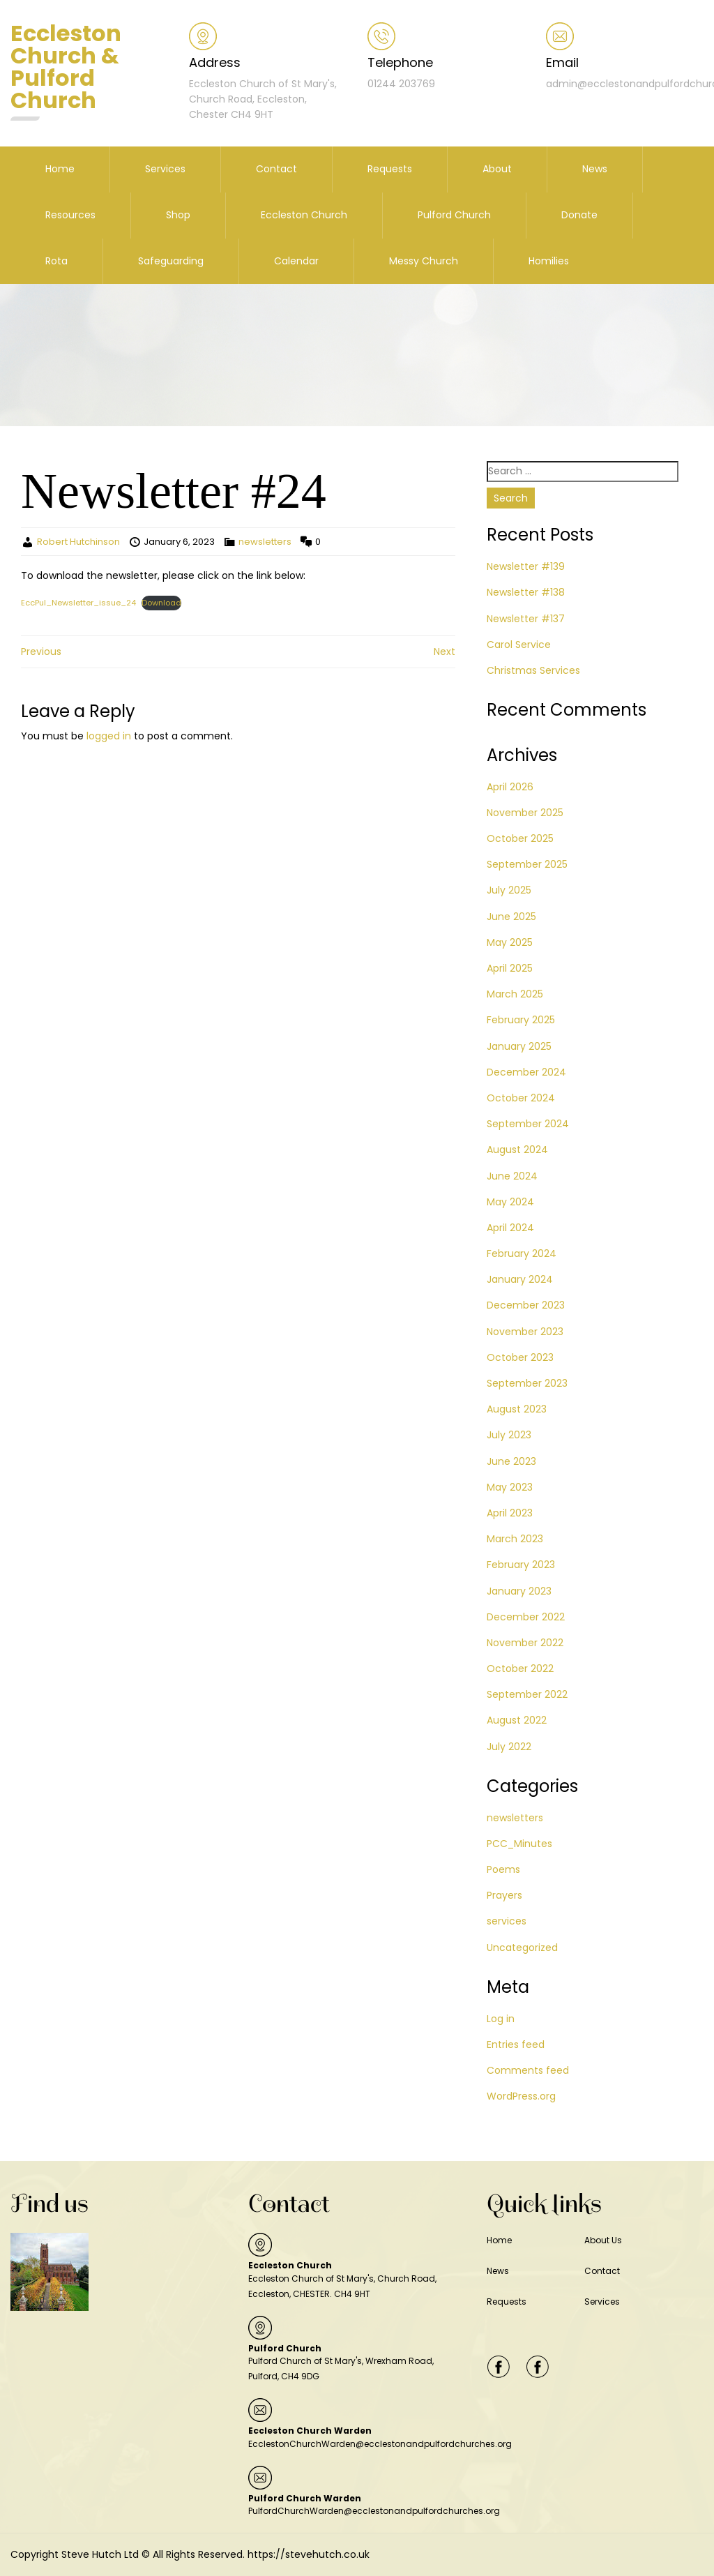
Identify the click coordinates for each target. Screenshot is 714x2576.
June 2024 (512, 1176)
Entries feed (516, 2044)
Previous (41, 651)
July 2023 (509, 1435)
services (506, 1921)
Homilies (549, 261)
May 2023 (510, 1487)
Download (161, 602)
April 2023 (510, 1513)
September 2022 (527, 1694)
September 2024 (528, 1124)
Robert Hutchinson (78, 541)
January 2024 (520, 1279)
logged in (108, 736)
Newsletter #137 (526, 619)
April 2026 (510, 787)
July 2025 (509, 890)
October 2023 (520, 1357)
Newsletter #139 (526, 566)
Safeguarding (171, 261)
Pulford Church (454, 215)
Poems (503, 1869)
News (594, 169)
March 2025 (515, 994)
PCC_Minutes (519, 1844)
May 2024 (510, 1202)
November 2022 (525, 1643)
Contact (276, 169)
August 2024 (517, 1150)
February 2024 (521, 1253)
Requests (389, 169)
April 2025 (510, 968)
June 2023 (511, 1461)
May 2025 (510, 942)
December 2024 (526, 1072)
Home (60, 169)
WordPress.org (521, 2096)
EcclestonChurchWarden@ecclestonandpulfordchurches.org (380, 2444)
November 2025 (525, 813)
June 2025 (511, 917)
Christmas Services (533, 670)
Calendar (296, 261)
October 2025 (520, 838)
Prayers (504, 1895)
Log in (501, 2019)
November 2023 (525, 1332)
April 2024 (510, 1228)
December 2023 (526, 1305)
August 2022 (517, 1720)
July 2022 (509, 1747)
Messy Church (423, 261)
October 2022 (520, 1668)
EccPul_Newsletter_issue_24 (78, 602)
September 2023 (527, 1383)
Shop (178, 215)
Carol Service (519, 644)
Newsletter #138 (526, 592)
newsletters (264, 541)
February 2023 (521, 1565)
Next (444, 651)
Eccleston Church (304, 215)
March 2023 (515, 1539)
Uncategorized (522, 1947)
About (497, 169)
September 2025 (527, 864)
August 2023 (517, 1409)
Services (165, 169)
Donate (579, 215)
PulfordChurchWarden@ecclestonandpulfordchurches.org (374, 2511)
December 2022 (526, 1617)
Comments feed (528, 2070)
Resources (70, 215)
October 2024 (521, 1098)
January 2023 (519, 1591)
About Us (603, 2240)
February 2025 (521, 1020)
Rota (56, 261)
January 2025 (519, 1046)
